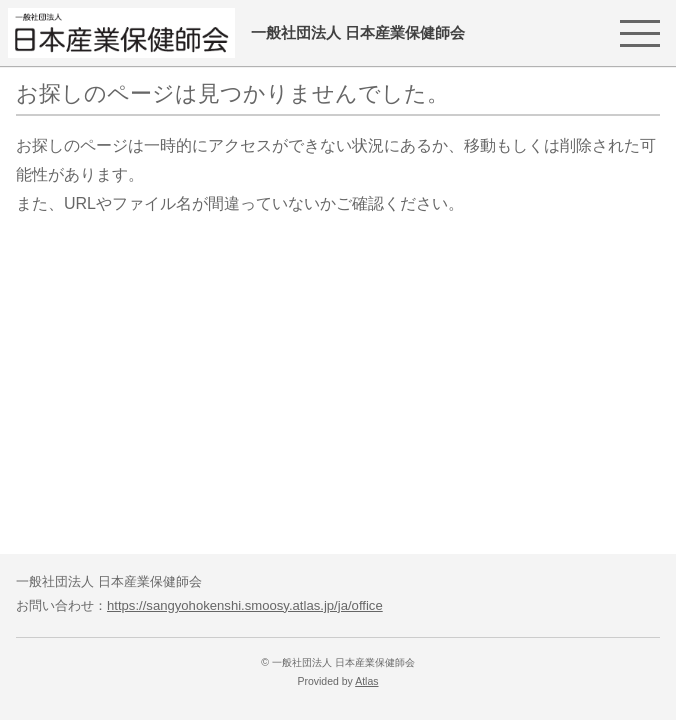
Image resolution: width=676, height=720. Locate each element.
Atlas (366, 681)
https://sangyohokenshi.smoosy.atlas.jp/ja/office (245, 605)
